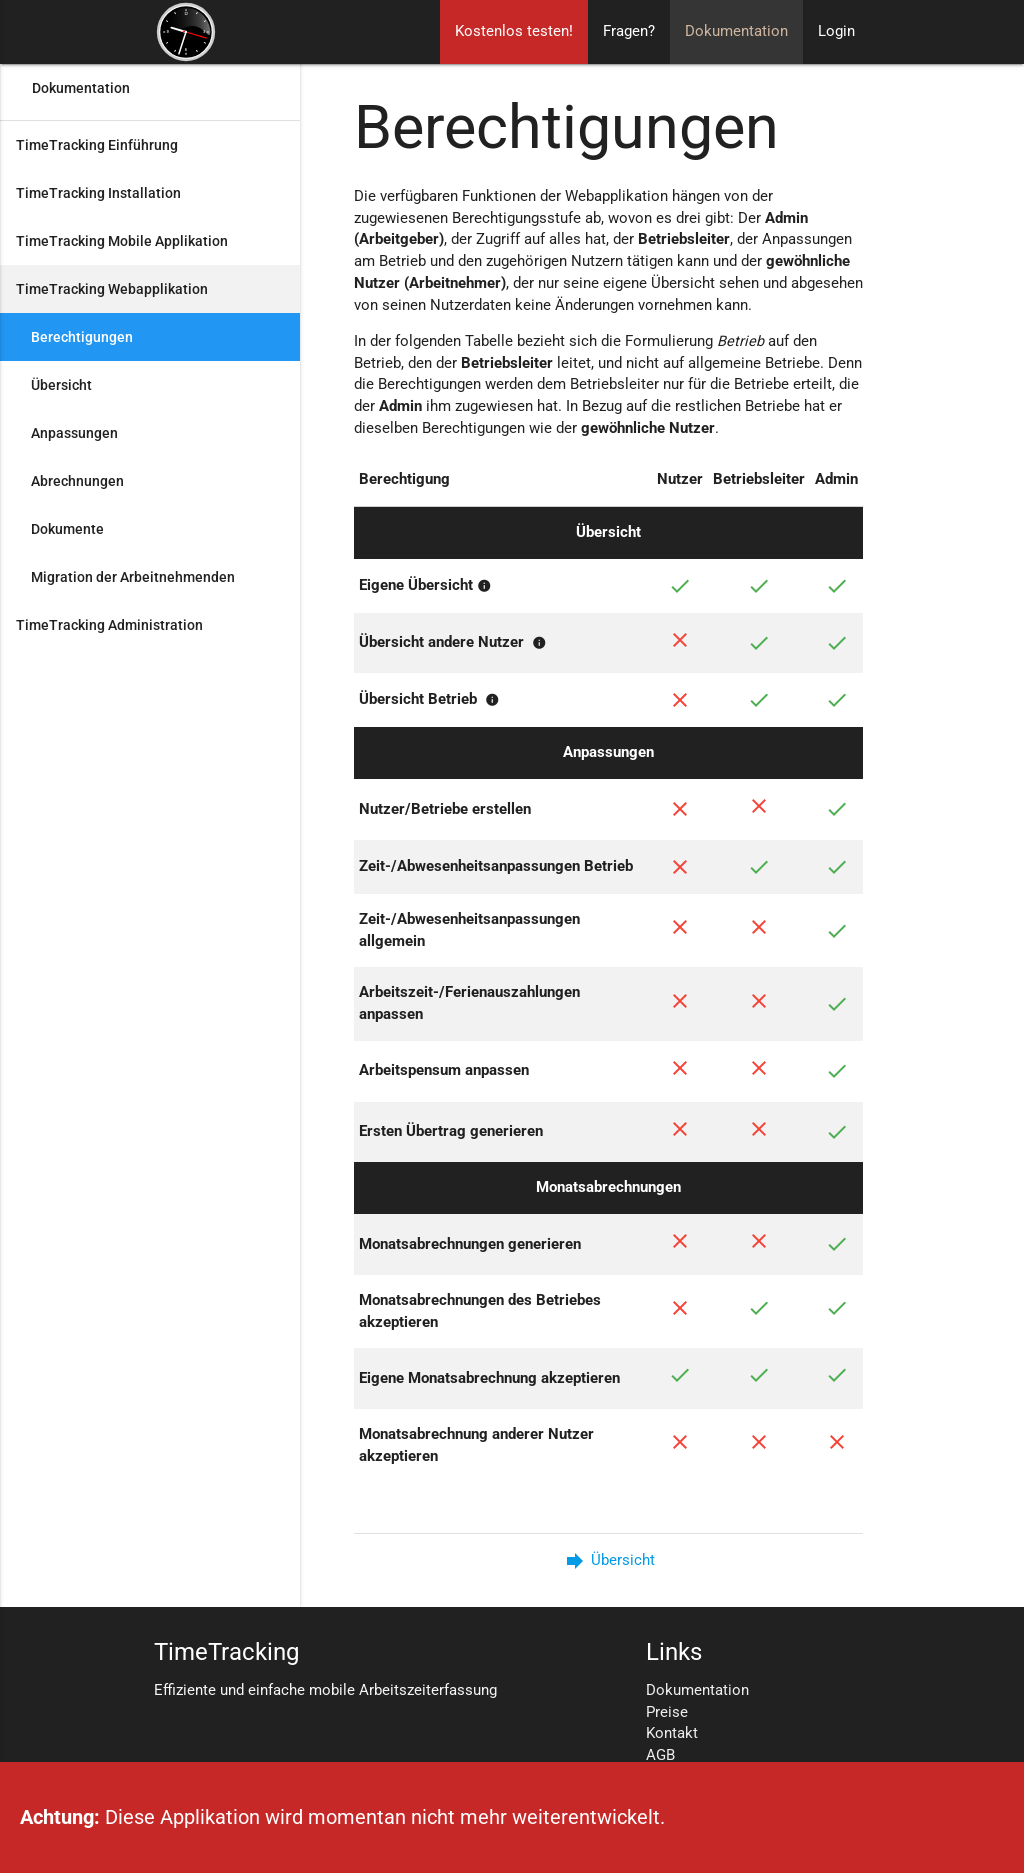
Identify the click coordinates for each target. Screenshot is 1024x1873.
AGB (660, 1755)
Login (836, 31)
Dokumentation (736, 31)
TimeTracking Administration (109, 625)
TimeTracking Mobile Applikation (122, 241)
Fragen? (629, 31)
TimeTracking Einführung (97, 145)
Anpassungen (74, 433)
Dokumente (67, 529)
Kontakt (672, 1733)
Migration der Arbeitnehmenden (133, 577)
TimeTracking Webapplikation (112, 289)
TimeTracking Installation (98, 193)
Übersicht (61, 385)
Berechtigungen (82, 337)
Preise (667, 1712)
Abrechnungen (77, 481)
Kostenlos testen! (514, 31)
